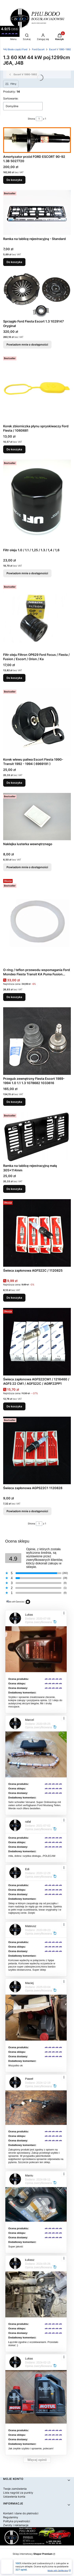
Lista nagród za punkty (18, 2492)
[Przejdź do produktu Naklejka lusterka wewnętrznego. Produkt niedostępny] (37, 816)
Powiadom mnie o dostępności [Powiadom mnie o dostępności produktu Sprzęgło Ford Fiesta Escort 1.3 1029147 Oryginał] (27, 344)
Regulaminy (10, 2517)
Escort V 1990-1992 (60, 49)
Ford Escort (38, 49)
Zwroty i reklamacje (15, 2525)
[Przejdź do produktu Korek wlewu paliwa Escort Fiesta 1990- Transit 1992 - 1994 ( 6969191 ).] (37, 722)
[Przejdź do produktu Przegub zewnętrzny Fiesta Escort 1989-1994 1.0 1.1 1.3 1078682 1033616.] (37, 1041)
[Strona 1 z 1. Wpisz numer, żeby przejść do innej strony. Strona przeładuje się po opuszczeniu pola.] (39, 119)
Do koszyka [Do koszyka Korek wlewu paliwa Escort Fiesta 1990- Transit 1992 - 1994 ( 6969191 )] (14, 782)
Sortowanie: (10, 98)
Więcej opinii (37, 2460)
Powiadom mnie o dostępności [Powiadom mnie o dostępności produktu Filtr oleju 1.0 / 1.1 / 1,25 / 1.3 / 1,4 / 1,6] (27, 573)
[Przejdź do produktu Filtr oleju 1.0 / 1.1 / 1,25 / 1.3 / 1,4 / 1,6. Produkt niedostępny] (37, 503)
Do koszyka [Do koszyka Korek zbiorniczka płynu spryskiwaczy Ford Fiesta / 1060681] (14, 449)
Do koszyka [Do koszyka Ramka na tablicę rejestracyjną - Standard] (14, 262)
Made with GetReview (58, 2570)
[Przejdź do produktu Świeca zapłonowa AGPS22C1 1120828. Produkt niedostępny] (37, 1450)
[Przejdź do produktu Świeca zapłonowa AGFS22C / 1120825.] (37, 1233)
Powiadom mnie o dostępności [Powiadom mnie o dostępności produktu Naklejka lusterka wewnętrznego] (27, 867)
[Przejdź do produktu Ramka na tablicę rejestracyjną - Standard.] (37, 212)
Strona (31, 118)
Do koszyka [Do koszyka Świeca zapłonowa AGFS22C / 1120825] (14, 1297)
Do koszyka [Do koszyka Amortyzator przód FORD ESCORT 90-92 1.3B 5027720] (14, 179)
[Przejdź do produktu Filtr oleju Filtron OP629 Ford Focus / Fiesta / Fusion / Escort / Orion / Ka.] (37, 617)
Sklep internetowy (32, 2553)
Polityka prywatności (16, 2521)
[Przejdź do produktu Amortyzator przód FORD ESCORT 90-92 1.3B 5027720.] (37, 140)
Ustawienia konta (14, 2496)
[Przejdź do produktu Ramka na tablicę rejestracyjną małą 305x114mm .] (37, 1137)
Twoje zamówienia (15, 2488)
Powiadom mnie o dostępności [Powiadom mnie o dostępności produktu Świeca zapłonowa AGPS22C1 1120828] (27, 1511)
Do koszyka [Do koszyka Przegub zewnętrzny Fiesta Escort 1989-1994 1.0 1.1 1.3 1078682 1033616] (14, 1101)
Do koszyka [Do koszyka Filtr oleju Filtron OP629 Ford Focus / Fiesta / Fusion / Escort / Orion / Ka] (14, 677)
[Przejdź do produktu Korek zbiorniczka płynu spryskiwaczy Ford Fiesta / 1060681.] (37, 388)
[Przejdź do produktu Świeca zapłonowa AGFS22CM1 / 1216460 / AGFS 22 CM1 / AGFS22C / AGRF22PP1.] (37, 1341)
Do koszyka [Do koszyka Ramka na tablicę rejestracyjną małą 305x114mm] (14, 1188)
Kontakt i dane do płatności (20, 2513)
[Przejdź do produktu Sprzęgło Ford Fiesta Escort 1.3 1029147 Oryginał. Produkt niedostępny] (37, 295)
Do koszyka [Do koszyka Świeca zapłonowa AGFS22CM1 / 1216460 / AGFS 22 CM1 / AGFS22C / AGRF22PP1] (14, 1406)
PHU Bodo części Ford (14, 49)
